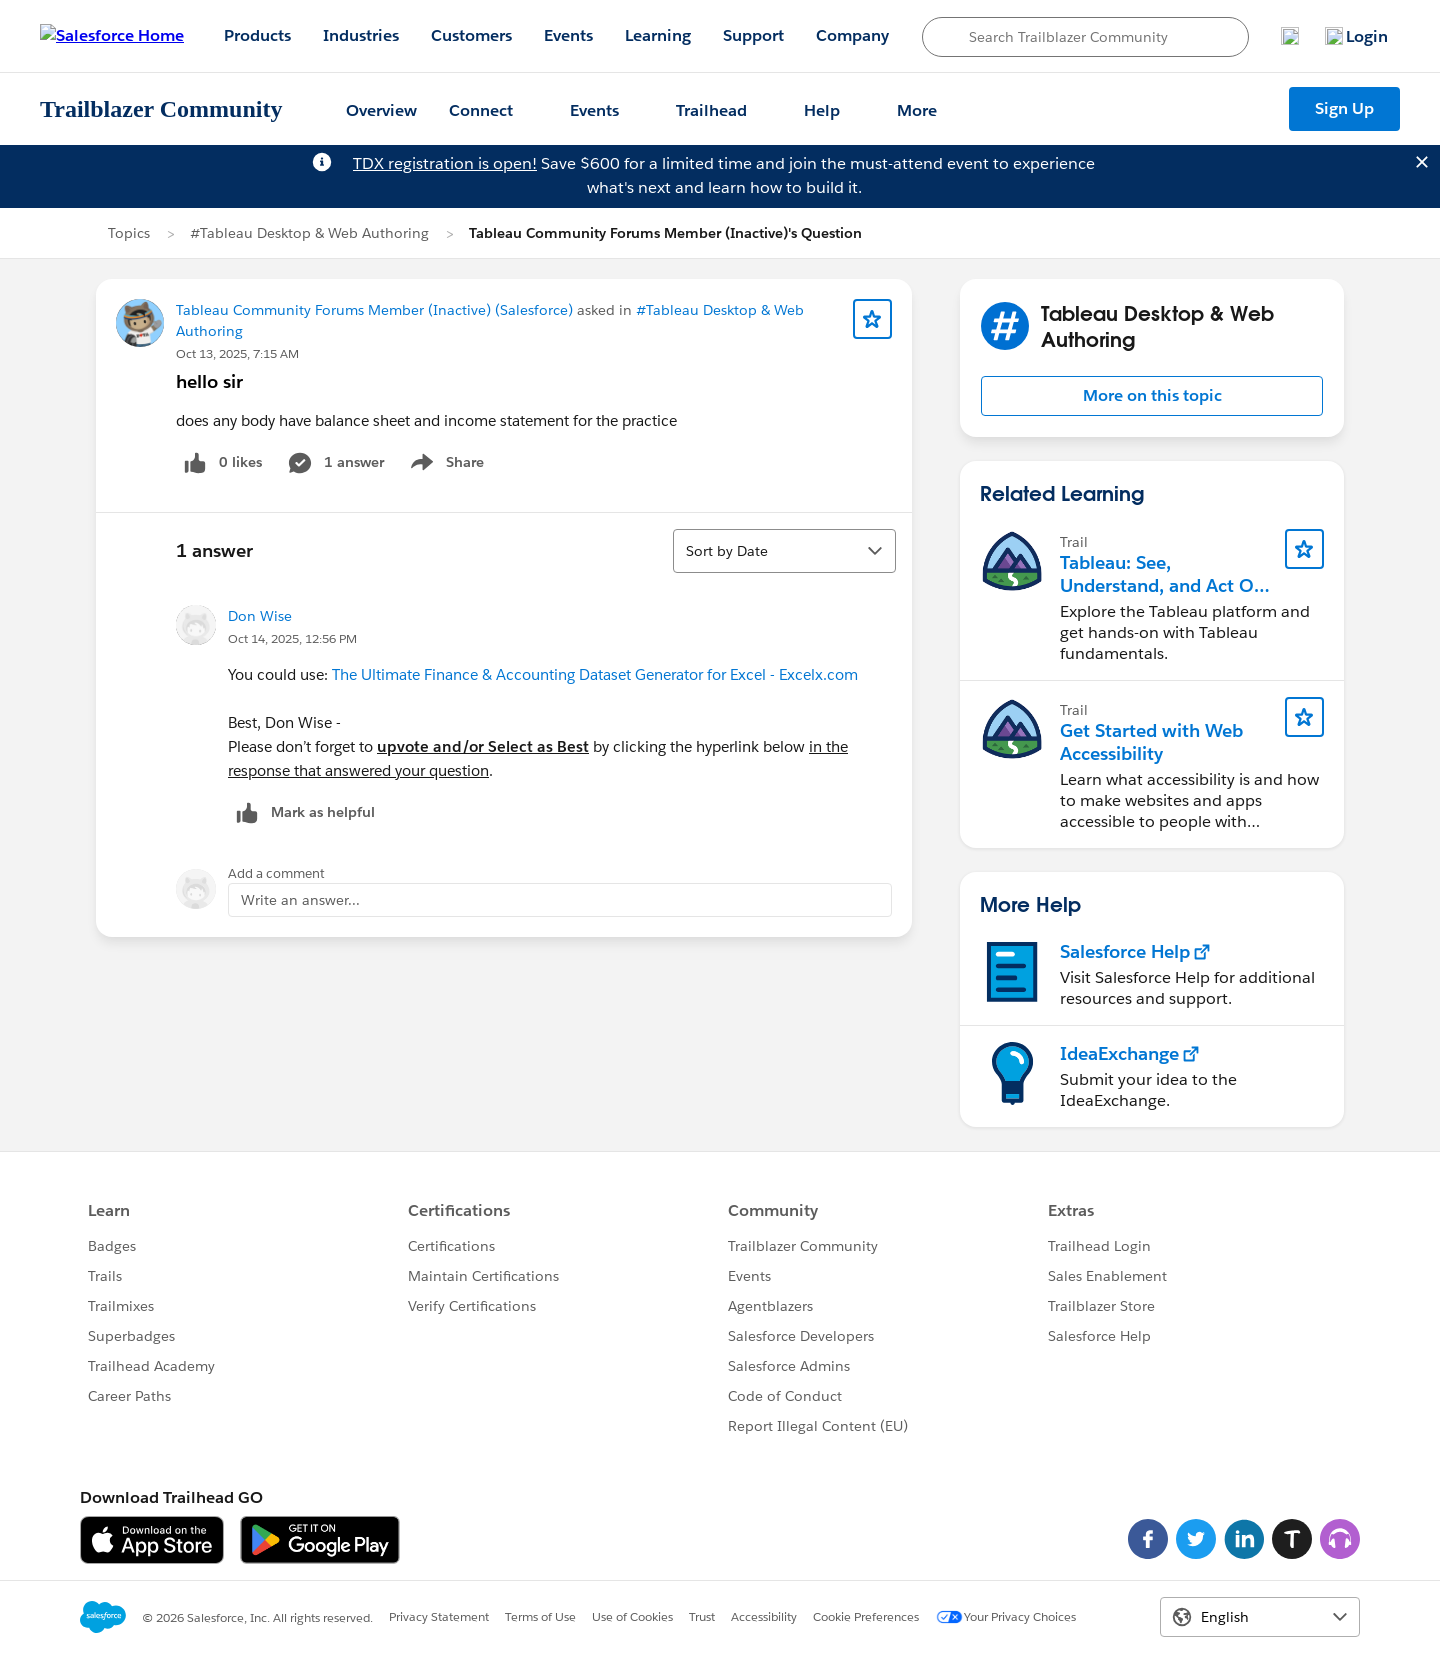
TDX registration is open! (445, 163)
